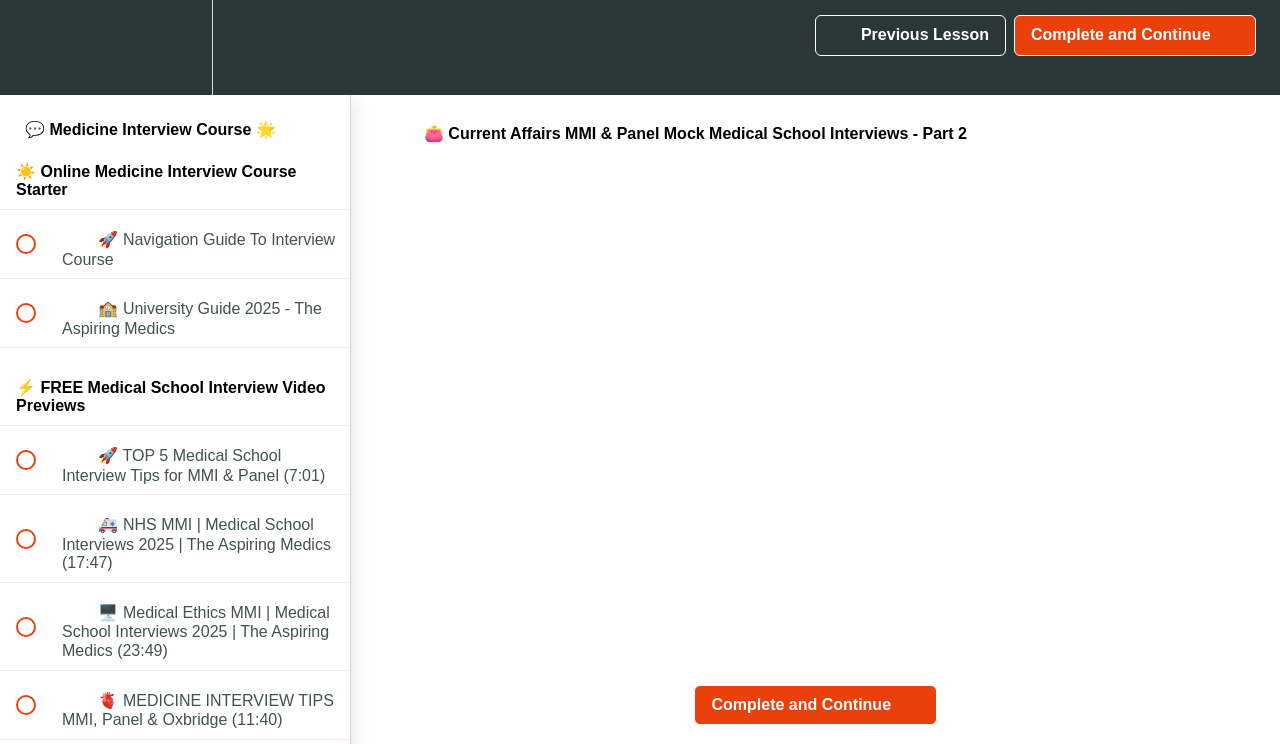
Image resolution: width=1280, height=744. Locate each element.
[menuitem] (175, 47)
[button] (37, 47)
